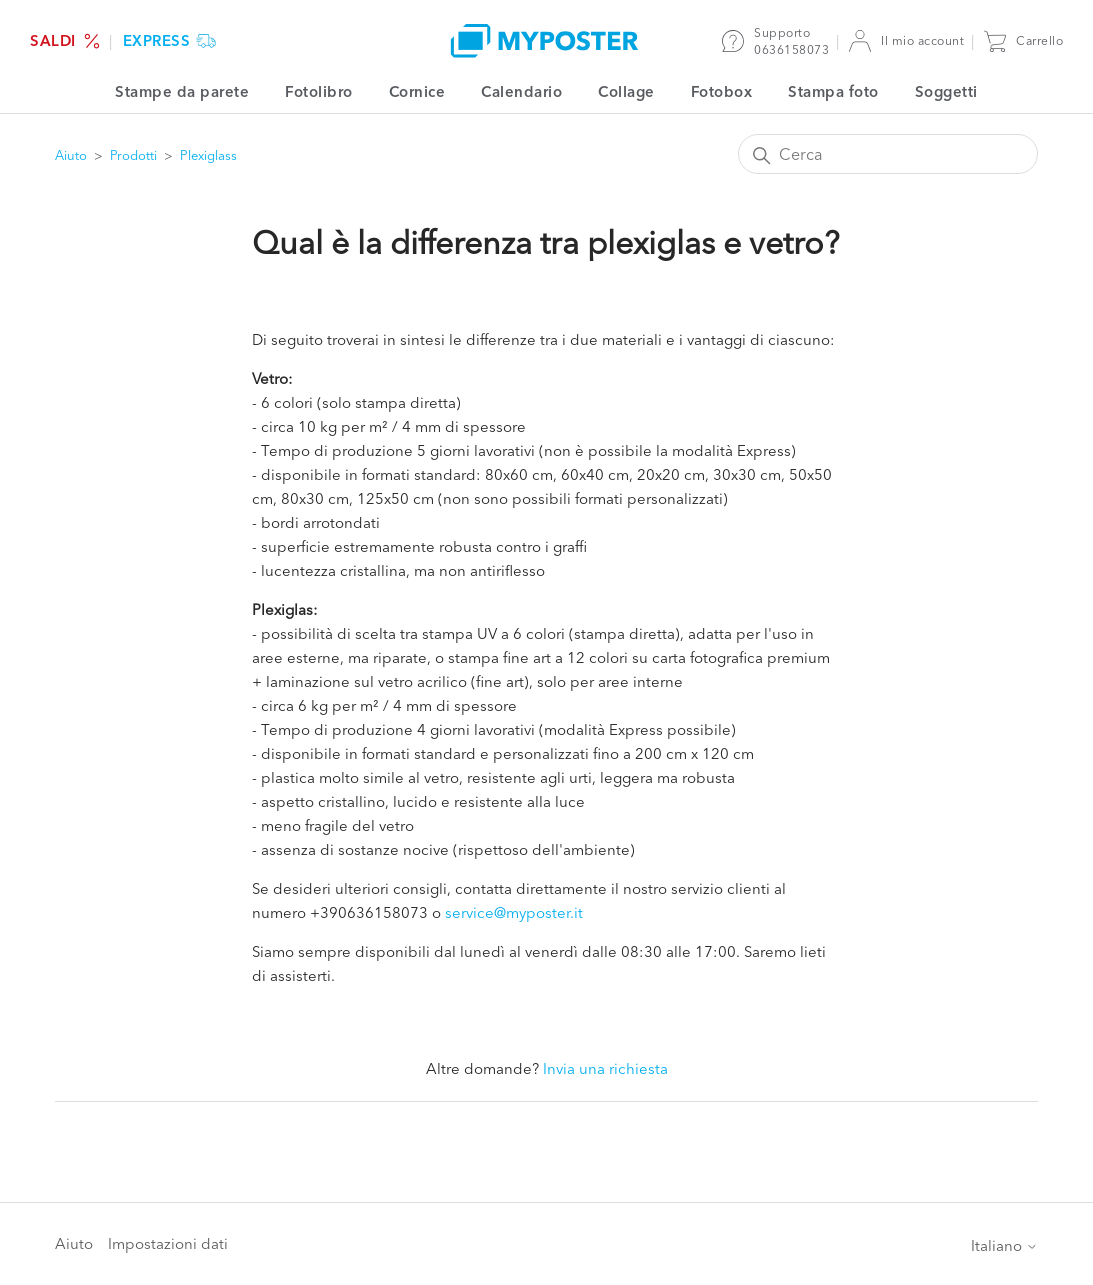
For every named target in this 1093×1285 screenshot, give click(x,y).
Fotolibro (319, 91)
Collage (626, 91)
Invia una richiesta (605, 1068)
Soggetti (946, 91)
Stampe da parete (182, 91)
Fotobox (722, 91)
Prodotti (133, 155)
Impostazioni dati (168, 1243)
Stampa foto (833, 91)
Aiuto (71, 155)
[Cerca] (888, 154)
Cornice (417, 91)
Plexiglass (208, 155)
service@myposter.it (514, 912)
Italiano (1004, 1245)
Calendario (521, 91)
